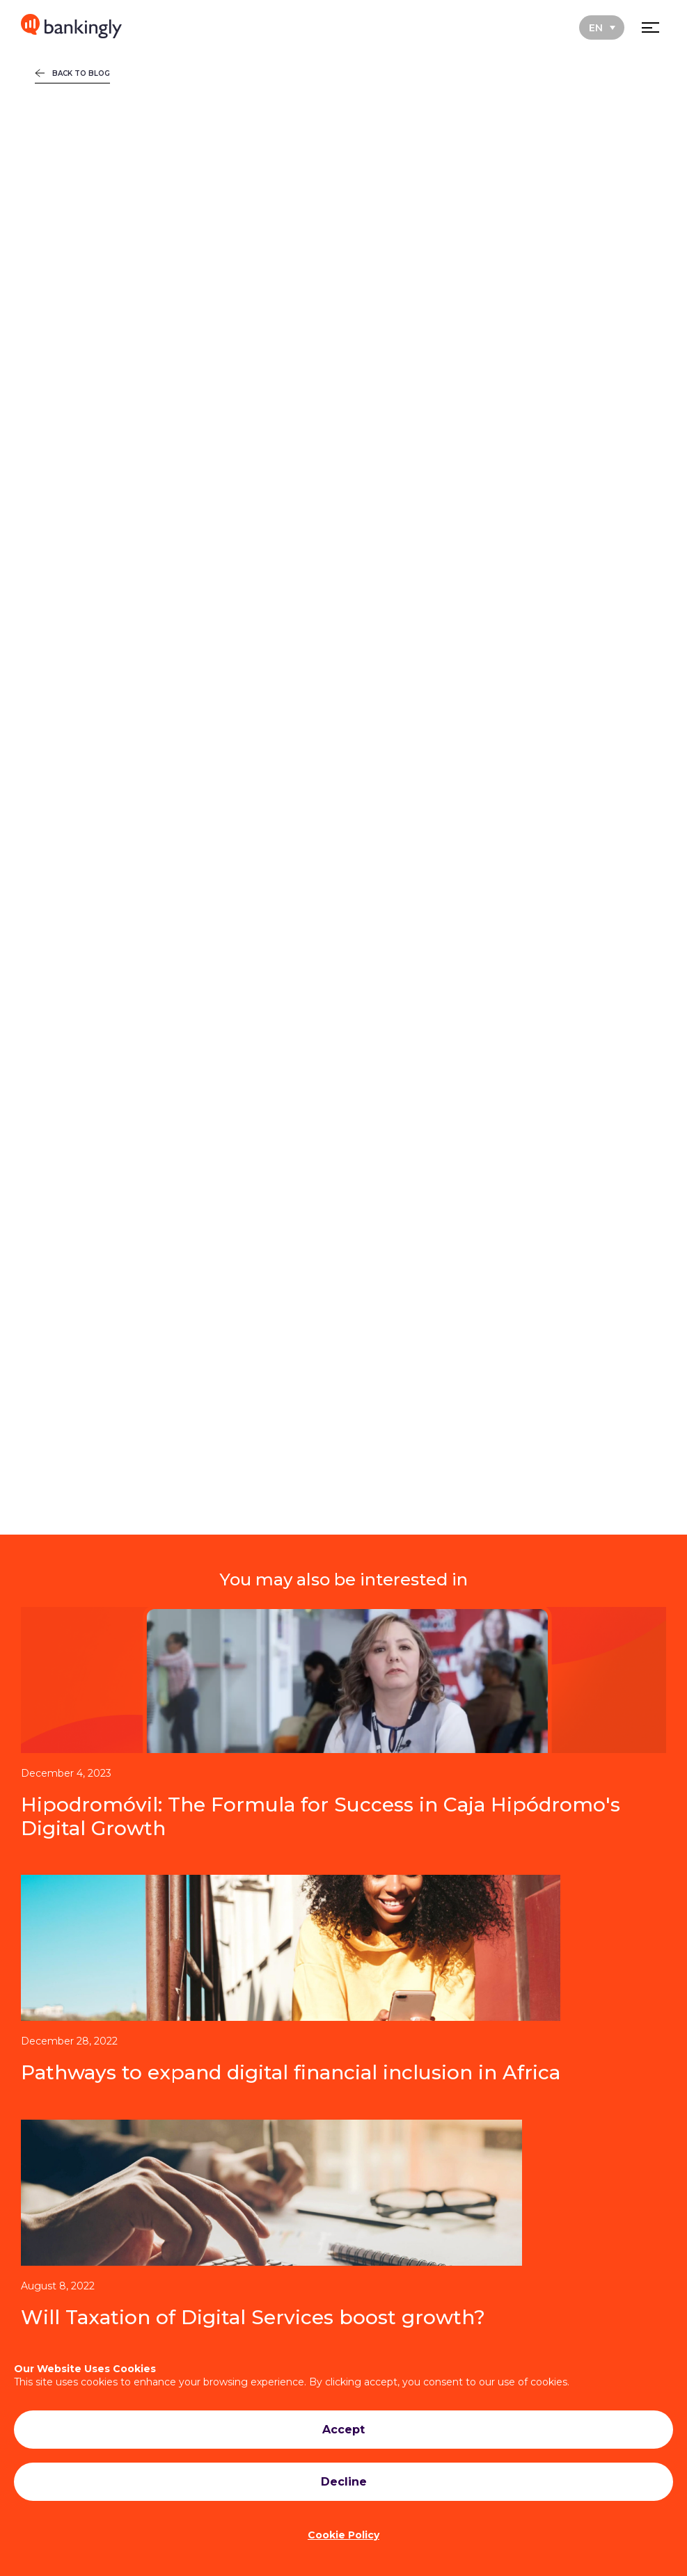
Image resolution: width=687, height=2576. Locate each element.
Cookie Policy (343, 2535)
